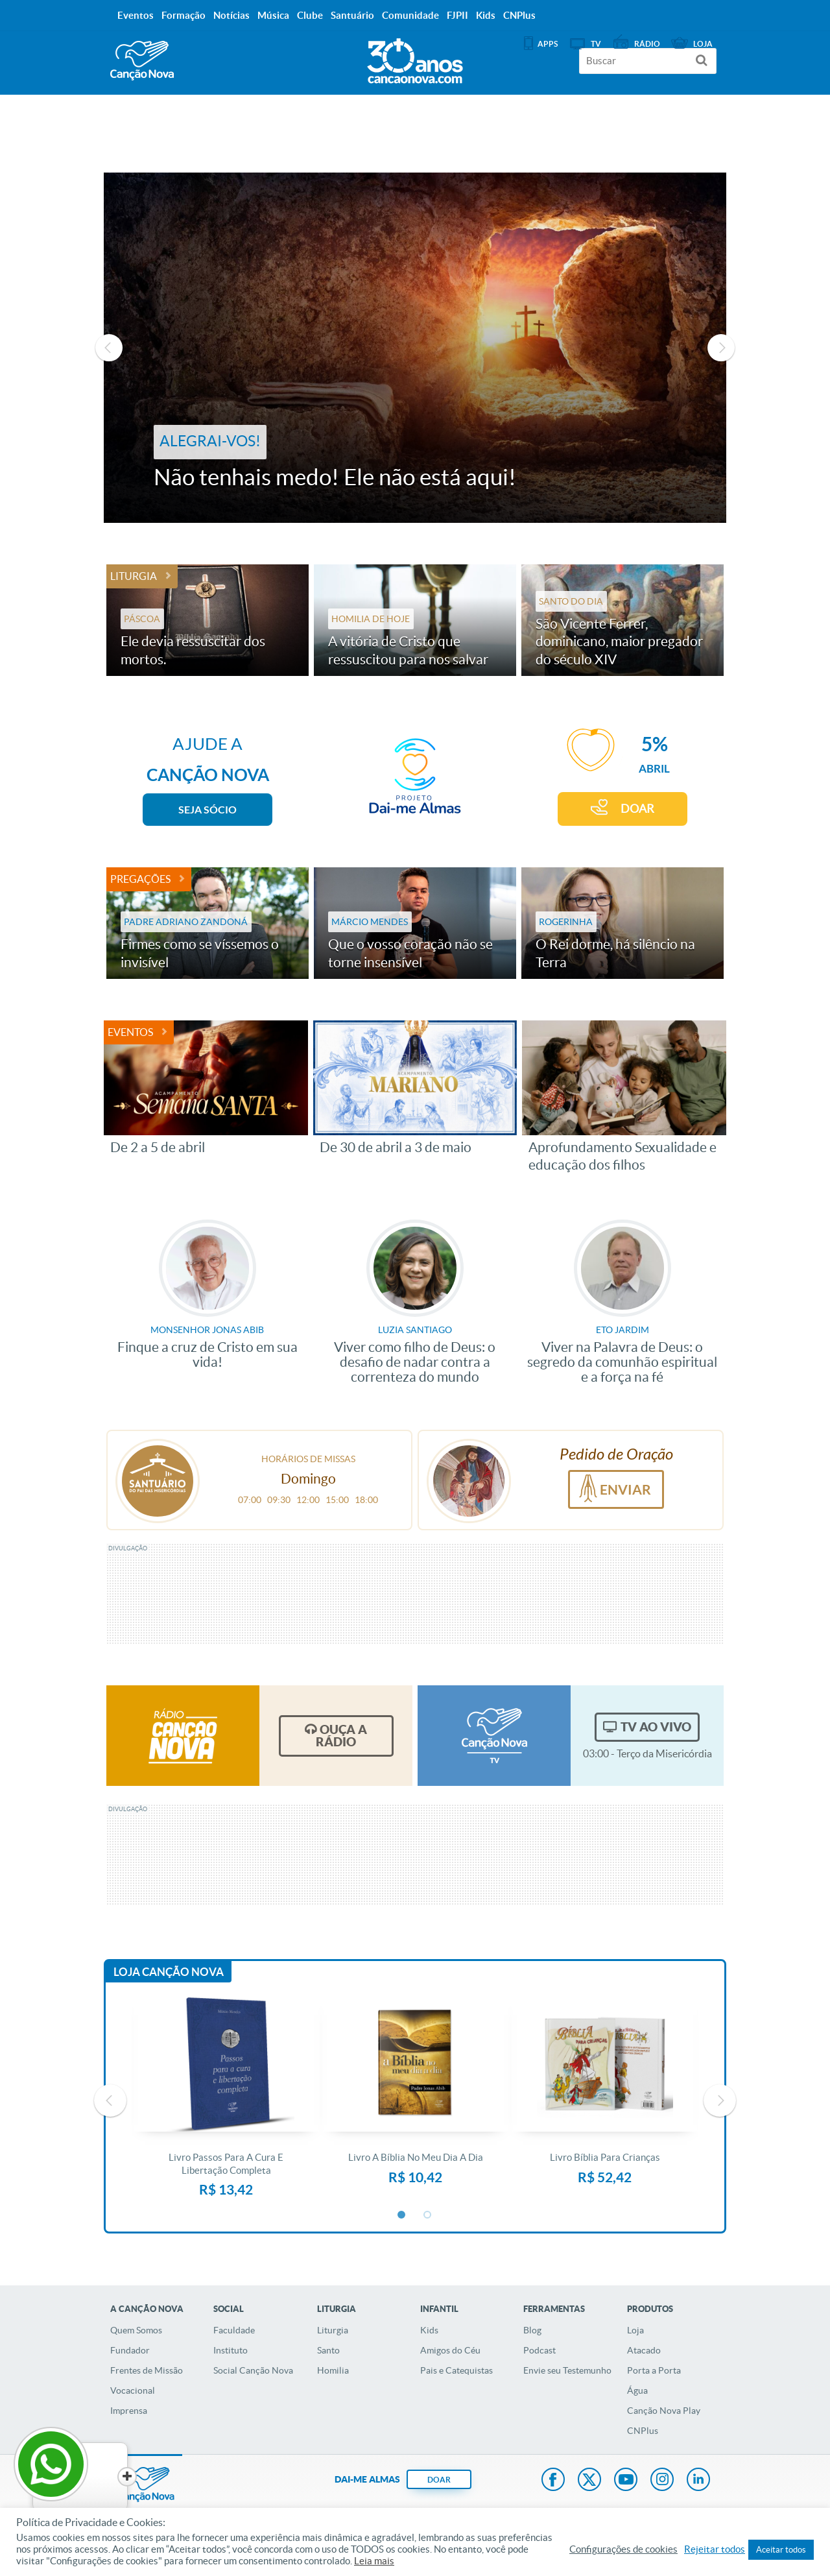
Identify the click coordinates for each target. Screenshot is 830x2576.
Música (273, 15)
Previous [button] (109, 347)
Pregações (140, 879)
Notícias (231, 15)
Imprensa (128, 2410)
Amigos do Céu (450, 2350)
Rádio (647, 44)
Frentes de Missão (146, 2370)
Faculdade (234, 2330)
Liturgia (133, 576)
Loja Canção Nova (168, 1972)
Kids (429, 2330)
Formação (183, 15)
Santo (328, 2350)
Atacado (644, 2350)
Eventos (130, 1032)
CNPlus (642, 2431)
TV (596, 44)
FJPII (457, 15)
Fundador (130, 2350)
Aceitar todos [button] (781, 2550)
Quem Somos (136, 2330)
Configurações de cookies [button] (623, 2549)
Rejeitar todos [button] (714, 2549)
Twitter (589, 2480)
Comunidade (410, 15)
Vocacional (132, 2390)
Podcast (539, 2350)
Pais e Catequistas (456, 2370)
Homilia (333, 2370)
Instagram (662, 2480)
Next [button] (721, 347)
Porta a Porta (654, 2370)
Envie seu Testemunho (567, 2370)
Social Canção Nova (253, 2370)
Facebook (553, 2480)
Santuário (352, 15)
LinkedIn (698, 2480)
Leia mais (374, 2561)
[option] (415, 348)
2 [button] (428, 2215)
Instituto (230, 2350)
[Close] (98, 2477)
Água (637, 2390)
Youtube (625, 2480)
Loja (635, 2330)
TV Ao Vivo (656, 1727)
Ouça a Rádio (341, 1735)
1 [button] (402, 2215)
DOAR (637, 808)
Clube (310, 15)
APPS (548, 44)
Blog (532, 2330)
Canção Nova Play (663, 2410)
